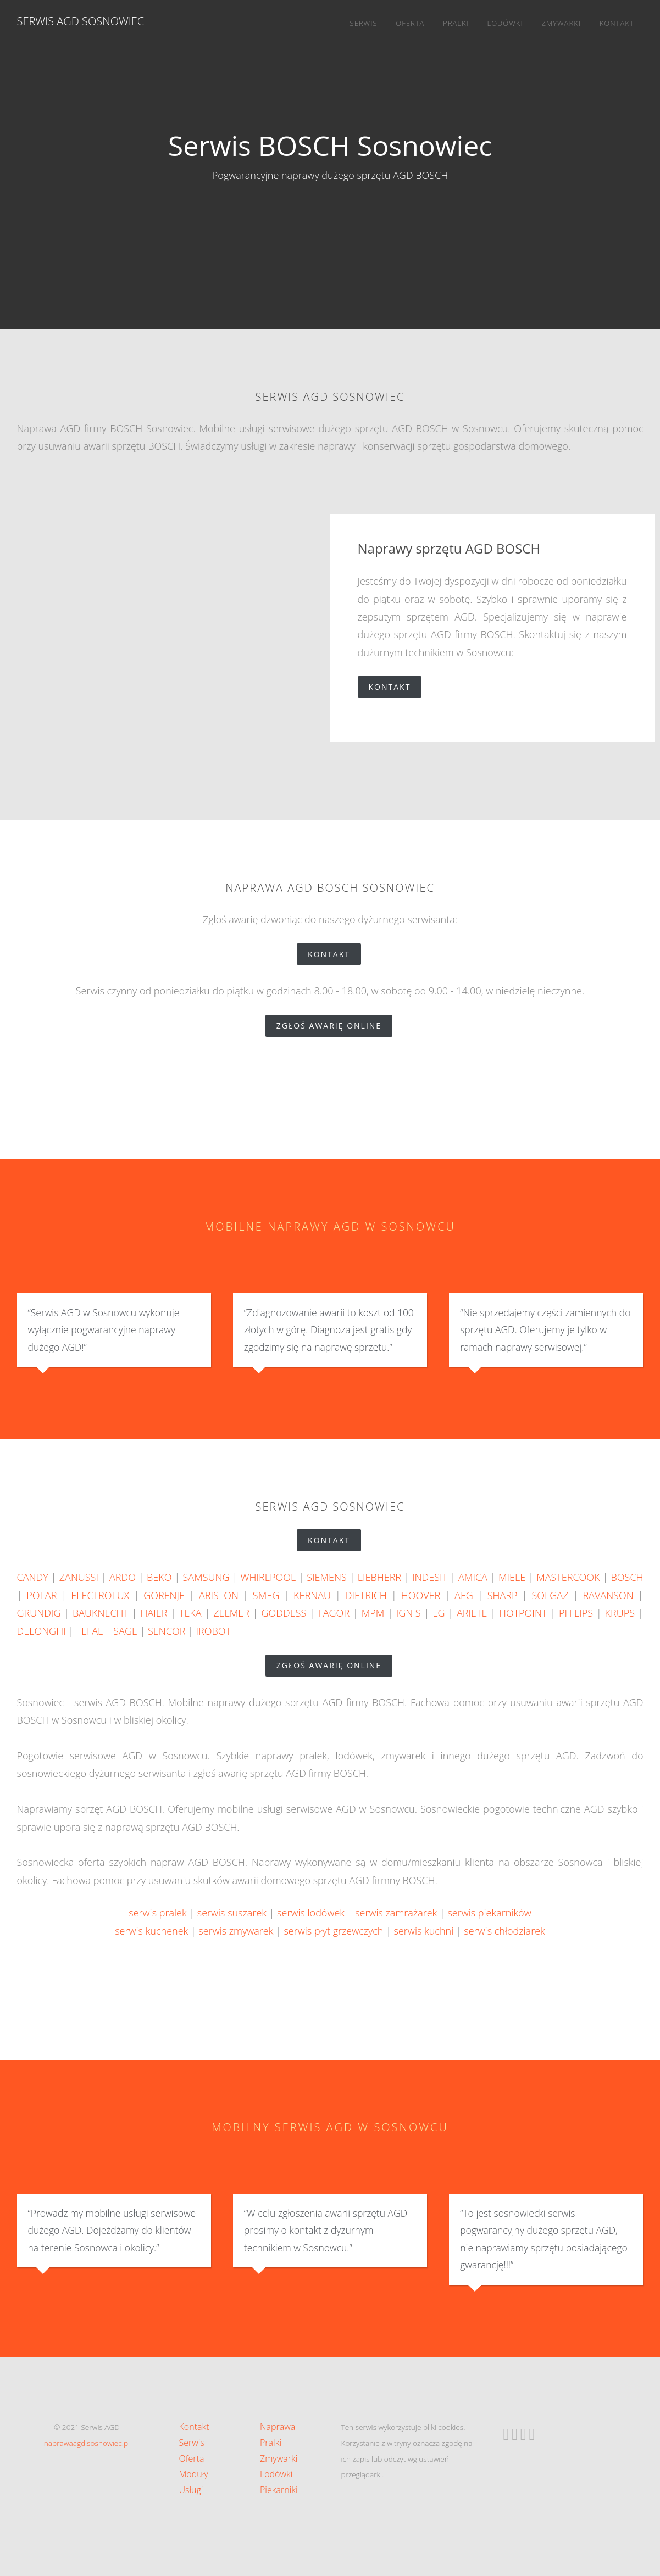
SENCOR (166, 1631)
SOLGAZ (550, 1595)
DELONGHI (41, 1631)
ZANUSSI (78, 1577)
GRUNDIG (39, 1612)
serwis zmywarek (235, 1930)
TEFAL (89, 1631)
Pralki (456, 23)
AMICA (472, 1577)
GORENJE (164, 1595)
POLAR (41, 1595)
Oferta (410, 23)
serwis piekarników (489, 1912)
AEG (463, 1595)
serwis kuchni (424, 1930)
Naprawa (277, 2427)
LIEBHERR (379, 1577)
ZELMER (231, 1612)
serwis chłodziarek (504, 1930)
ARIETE (472, 1612)
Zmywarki (561, 23)
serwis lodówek (311, 1912)
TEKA (190, 1612)
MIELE (511, 1577)
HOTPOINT (523, 1612)
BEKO (159, 1577)
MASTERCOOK (568, 1577)
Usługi (191, 2490)
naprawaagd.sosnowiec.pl (87, 2443)
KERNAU (312, 1595)
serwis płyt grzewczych (333, 1930)
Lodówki (505, 23)
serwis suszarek (232, 1912)
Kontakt (617, 23)
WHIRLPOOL (268, 1577)
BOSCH (627, 1577)
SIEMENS (327, 1577)
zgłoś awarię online (334, 1025)
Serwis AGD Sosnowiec (81, 21)
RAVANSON (608, 1595)
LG (438, 1612)
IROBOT (213, 1631)
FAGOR (334, 1612)
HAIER (153, 1612)
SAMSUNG (205, 1577)
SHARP (502, 1595)
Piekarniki (279, 2490)
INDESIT (429, 1577)
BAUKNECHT (101, 1612)
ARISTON (219, 1595)
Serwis (364, 23)
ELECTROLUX (100, 1595)
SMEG (266, 1595)
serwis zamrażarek (396, 1912)
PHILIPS (576, 1612)
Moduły (193, 2474)
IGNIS (408, 1612)
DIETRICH (366, 1595)
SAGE (125, 1631)
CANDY (32, 1577)
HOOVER (420, 1595)
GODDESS (283, 1612)
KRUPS (620, 1612)
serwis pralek (157, 1912)
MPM (373, 1612)
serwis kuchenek (151, 1930)
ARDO (122, 1577)
